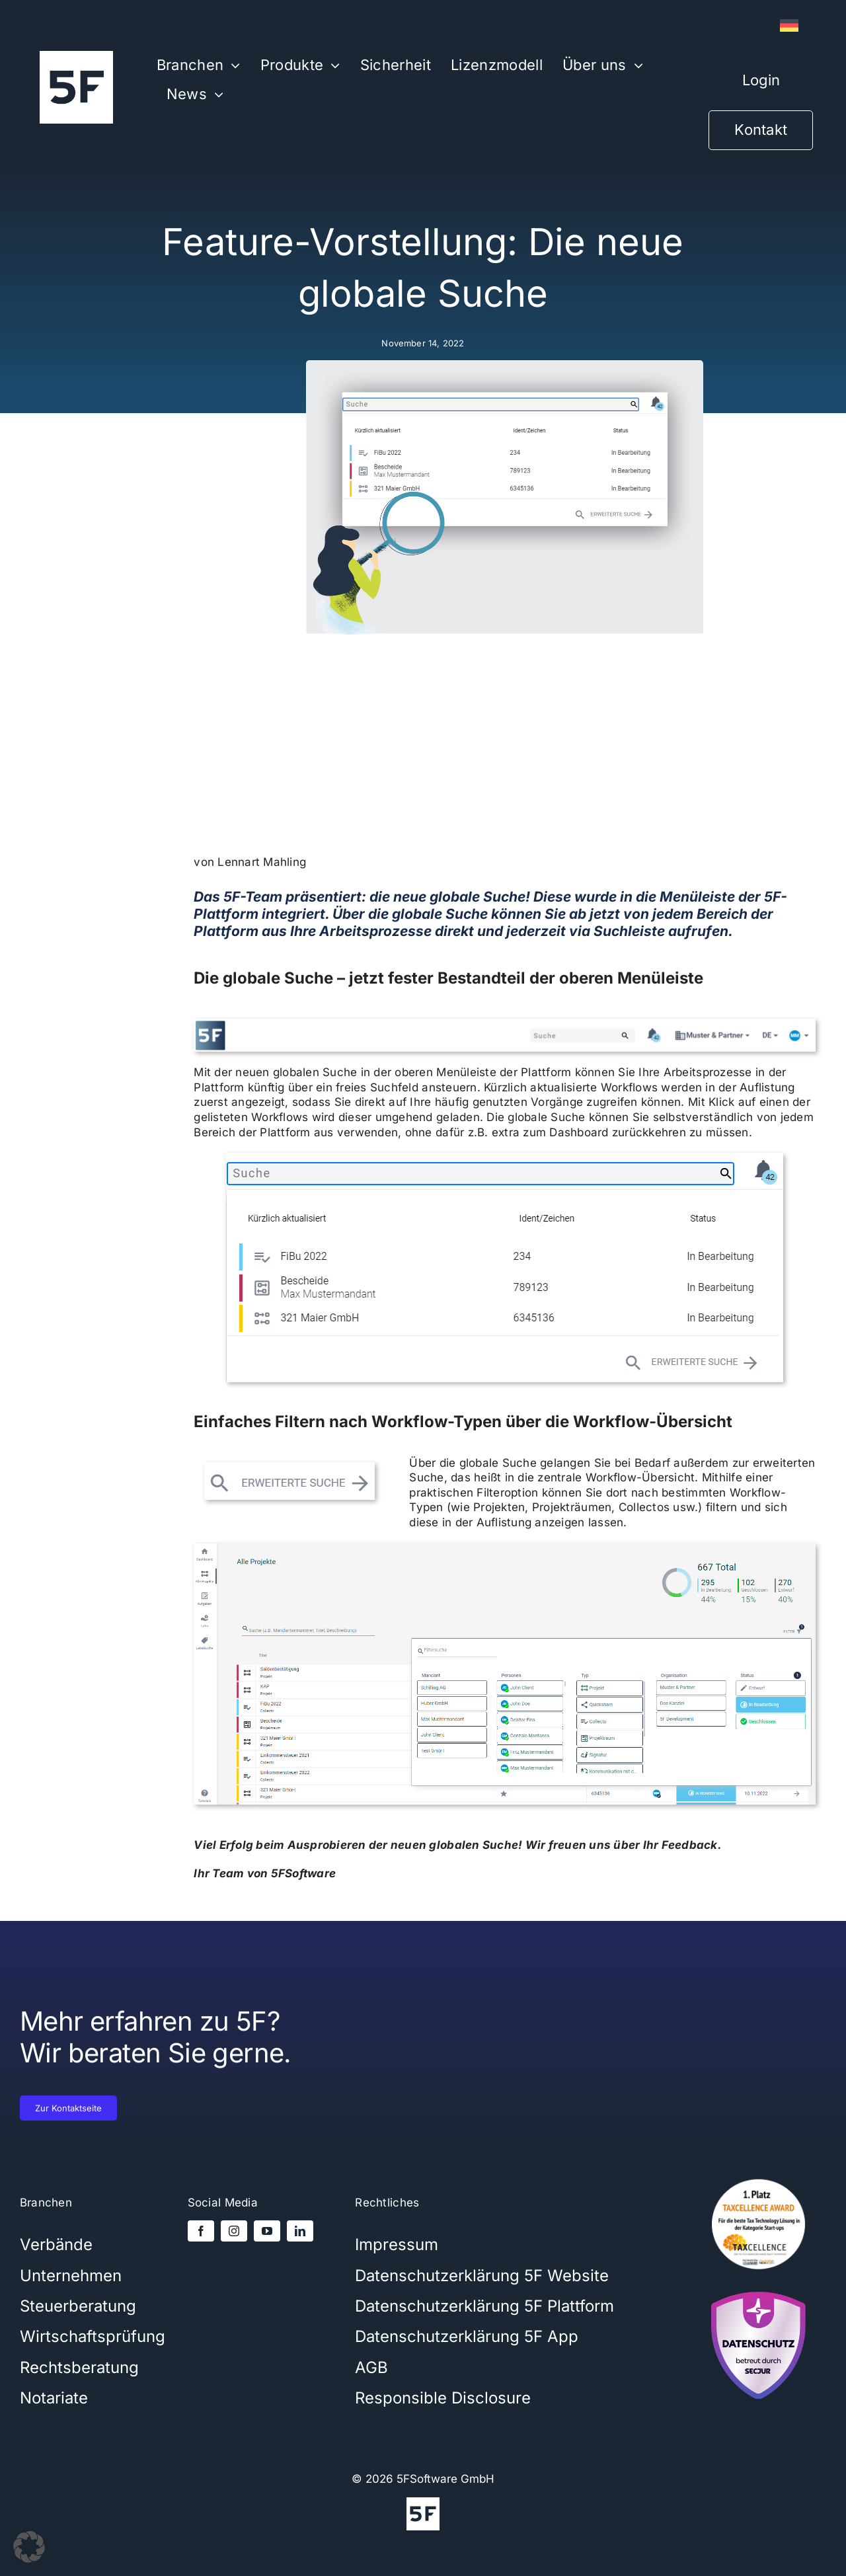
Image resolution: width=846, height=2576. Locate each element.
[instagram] (234, 2231)
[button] (29, 2547)
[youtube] (267, 2231)
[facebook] (201, 2231)
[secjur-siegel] (758, 2288)
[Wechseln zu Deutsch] (789, 26)
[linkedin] (300, 2231)
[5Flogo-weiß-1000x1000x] (76, 56)
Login (761, 80)
